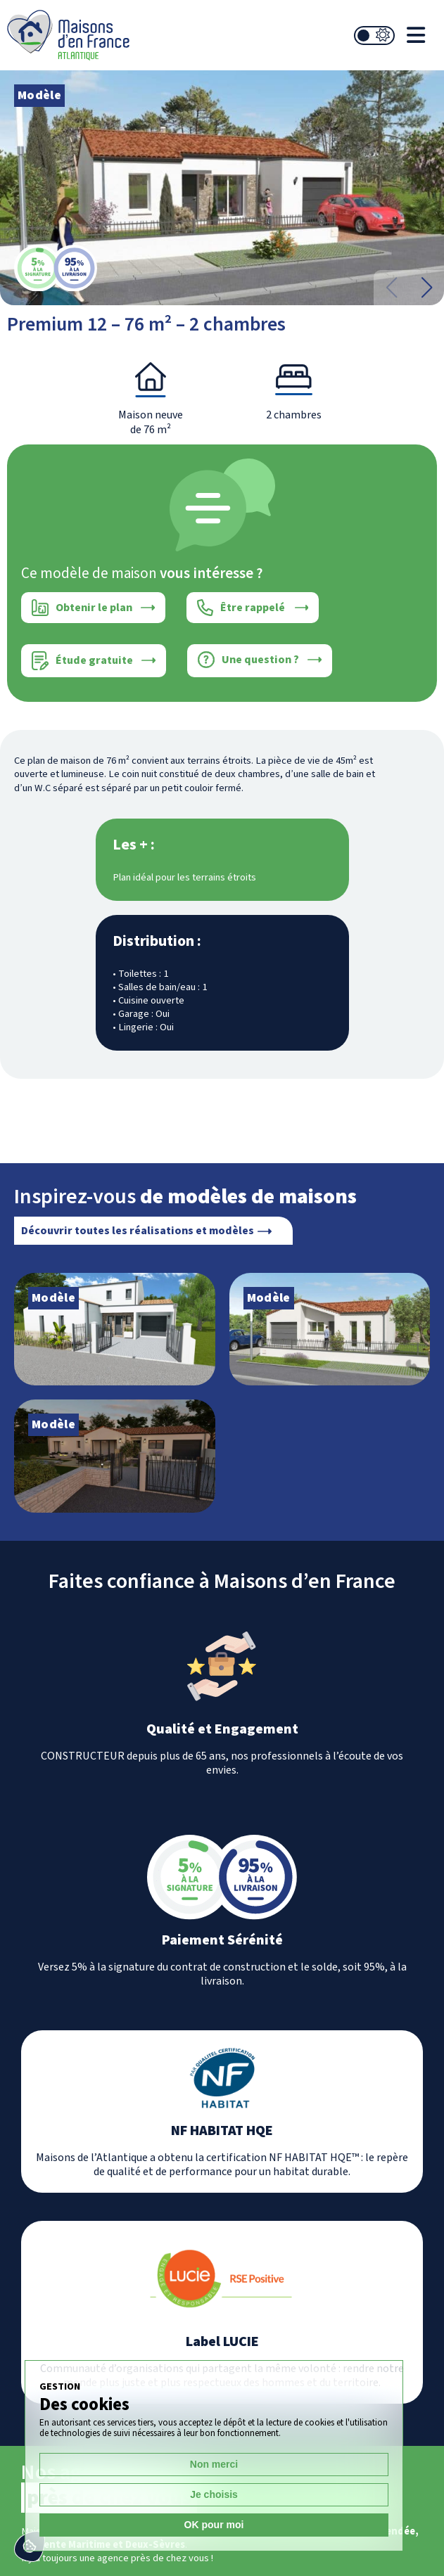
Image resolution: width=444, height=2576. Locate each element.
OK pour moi (214, 2524)
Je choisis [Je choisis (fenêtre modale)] (214, 2494)
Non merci (214, 2464)
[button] (426, 287)
